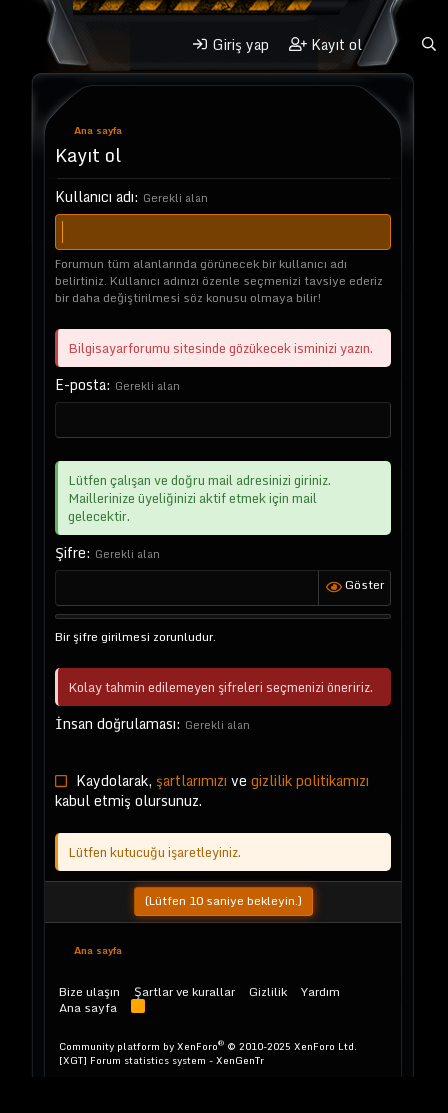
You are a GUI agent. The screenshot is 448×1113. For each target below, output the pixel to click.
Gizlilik (268, 991)
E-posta (80, 384)
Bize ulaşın (89, 991)
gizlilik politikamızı (310, 780)
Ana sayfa (88, 1007)
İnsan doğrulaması (115, 723)
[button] (155, 45)
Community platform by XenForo (208, 1046)
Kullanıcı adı (94, 196)
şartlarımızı (191, 780)
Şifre (70, 552)
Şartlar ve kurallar (184, 991)
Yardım (320, 991)
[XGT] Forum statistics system (161, 1060)
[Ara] (429, 45)
